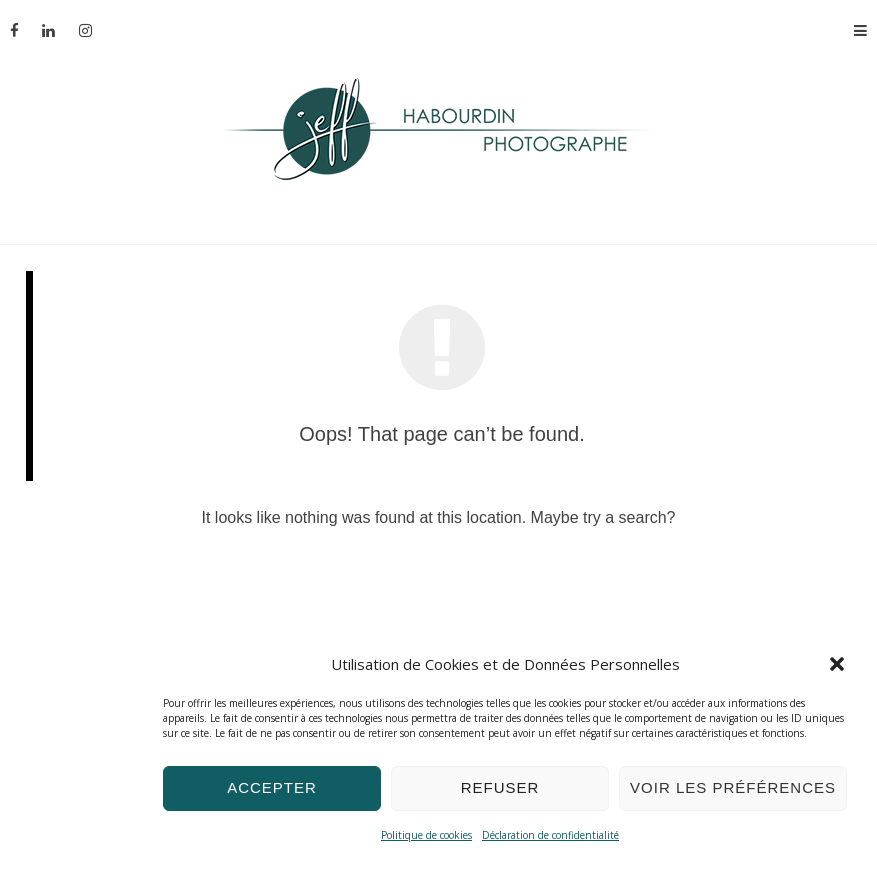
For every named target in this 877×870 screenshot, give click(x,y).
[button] (837, 664)
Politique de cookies (426, 835)
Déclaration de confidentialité (550, 835)
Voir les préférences (733, 787)
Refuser (500, 787)
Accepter (272, 787)
